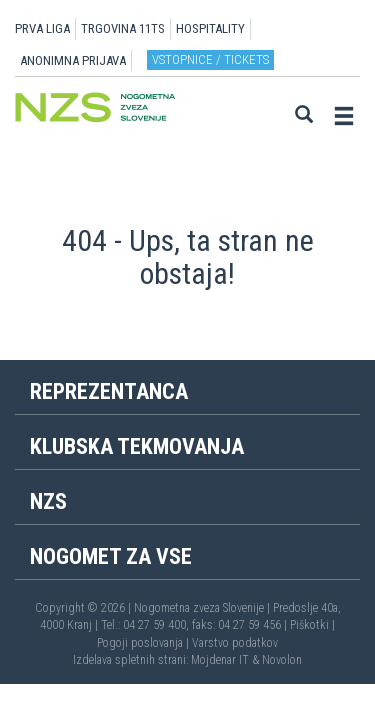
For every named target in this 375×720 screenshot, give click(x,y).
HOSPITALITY (210, 28)
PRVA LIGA (42, 28)
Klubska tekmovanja (137, 446)
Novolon (282, 660)
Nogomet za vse (111, 556)
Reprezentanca (109, 391)
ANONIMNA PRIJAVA (73, 60)
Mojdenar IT (220, 660)
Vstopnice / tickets (210, 59)
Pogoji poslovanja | (144, 643)
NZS (48, 501)
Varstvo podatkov (235, 643)
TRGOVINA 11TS (123, 28)
